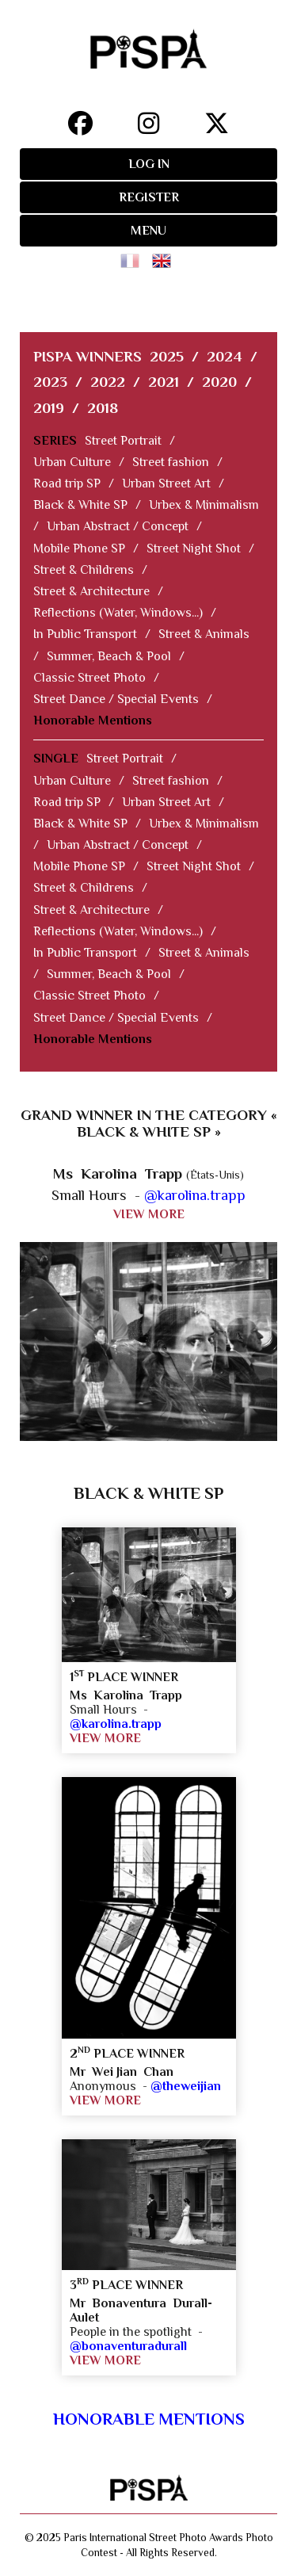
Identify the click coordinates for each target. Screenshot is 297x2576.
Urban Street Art (166, 483)
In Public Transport (85, 634)
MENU (148, 231)
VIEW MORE (149, 1214)
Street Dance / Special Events (116, 699)
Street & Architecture (91, 591)
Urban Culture (72, 462)
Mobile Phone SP (79, 548)
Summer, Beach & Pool (109, 656)
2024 (224, 356)
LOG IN (148, 164)
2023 (50, 381)
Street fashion (170, 462)
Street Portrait (123, 441)
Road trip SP (67, 483)
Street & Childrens (83, 570)
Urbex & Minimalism (204, 505)
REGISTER (149, 197)
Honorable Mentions (92, 720)
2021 (163, 381)
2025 (167, 356)
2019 (48, 407)
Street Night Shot (194, 548)
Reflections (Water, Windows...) (118, 613)
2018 (102, 407)
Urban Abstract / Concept (117, 526)
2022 (107, 381)
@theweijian (185, 2086)
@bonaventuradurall (128, 2346)
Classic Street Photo (89, 678)
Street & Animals (203, 634)
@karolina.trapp (195, 1195)
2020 (219, 381)
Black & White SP (80, 505)
